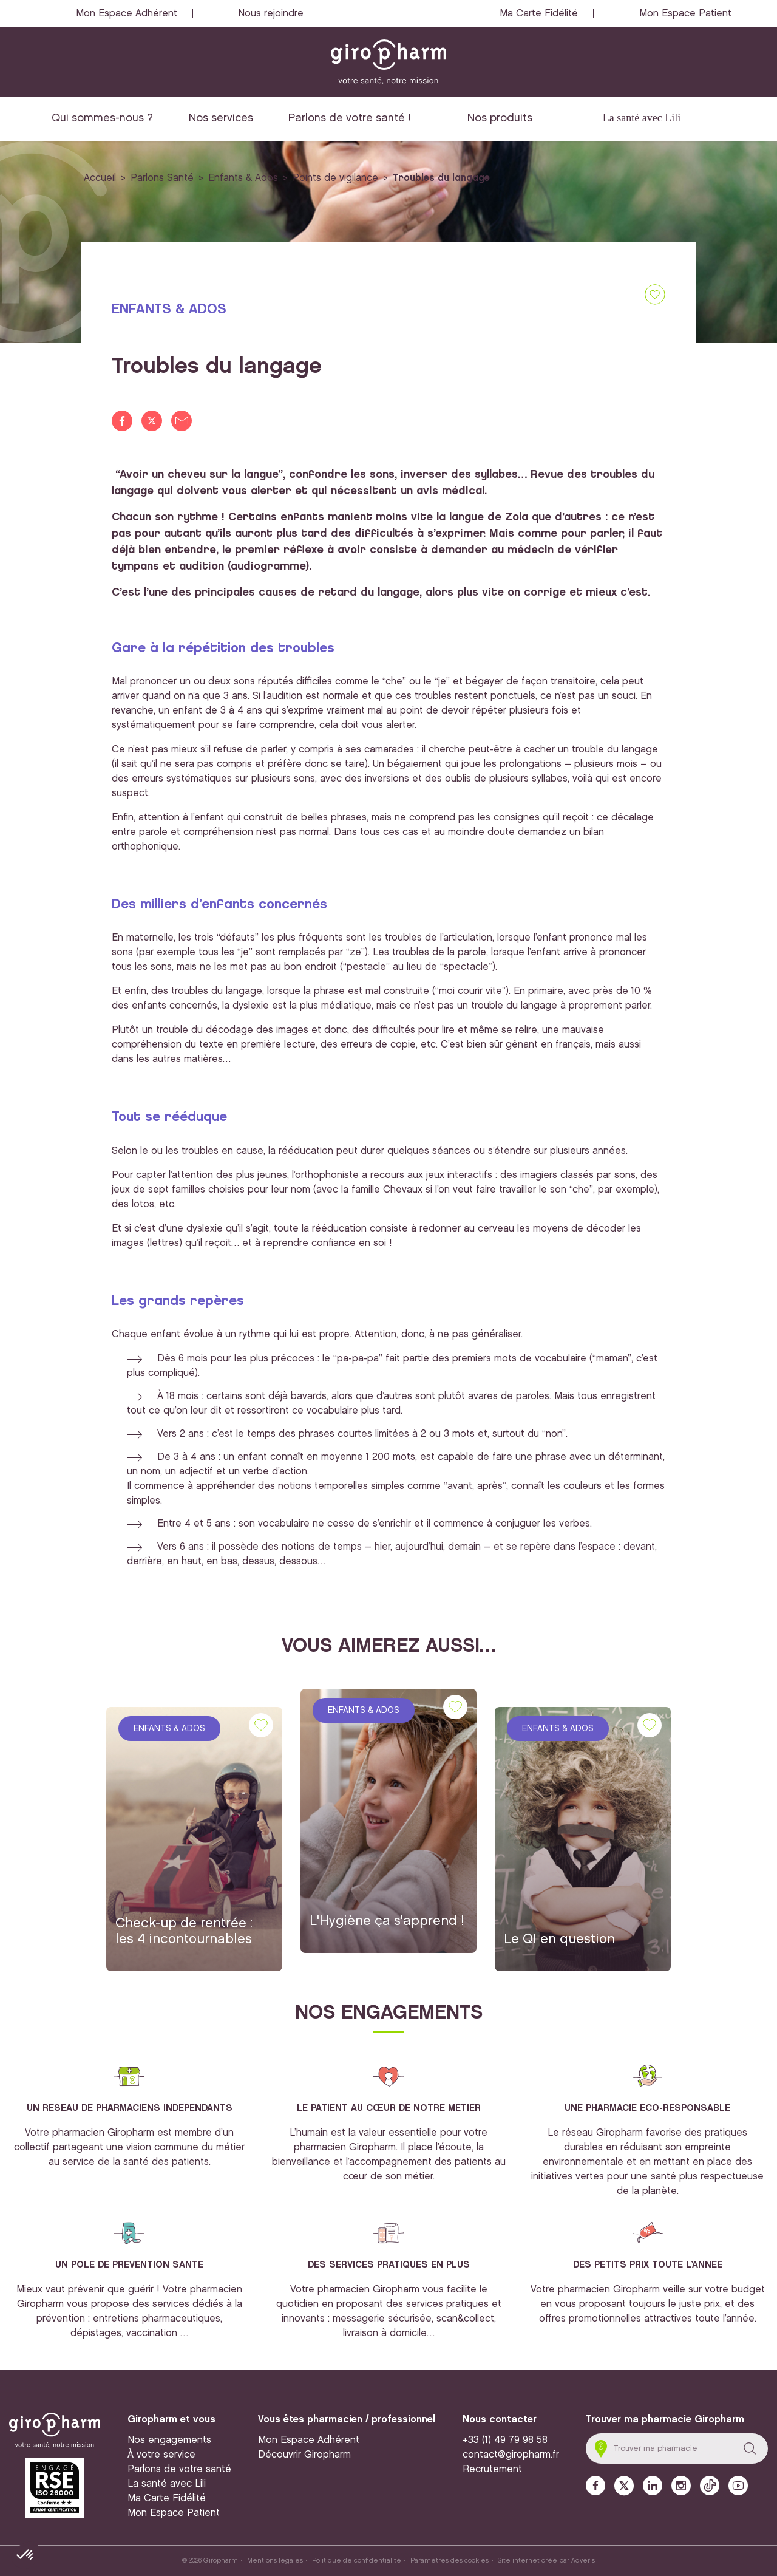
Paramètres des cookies (449, 2561)
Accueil (100, 178)
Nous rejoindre (271, 13)
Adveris (583, 2561)
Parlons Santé (162, 178)
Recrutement (492, 2469)
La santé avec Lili (641, 118)
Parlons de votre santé (179, 2469)
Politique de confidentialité (356, 2561)
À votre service (161, 2454)
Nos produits (499, 118)
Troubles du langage (441, 178)
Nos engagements (169, 2440)
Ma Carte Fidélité (539, 13)
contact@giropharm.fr (511, 2454)
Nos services (221, 118)
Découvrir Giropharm (304, 2454)
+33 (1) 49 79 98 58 (505, 2440)
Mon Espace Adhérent (126, 13)
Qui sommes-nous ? (102, 118)
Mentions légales (275, 2561)
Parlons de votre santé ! (349, 118)
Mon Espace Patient (685, 13)
